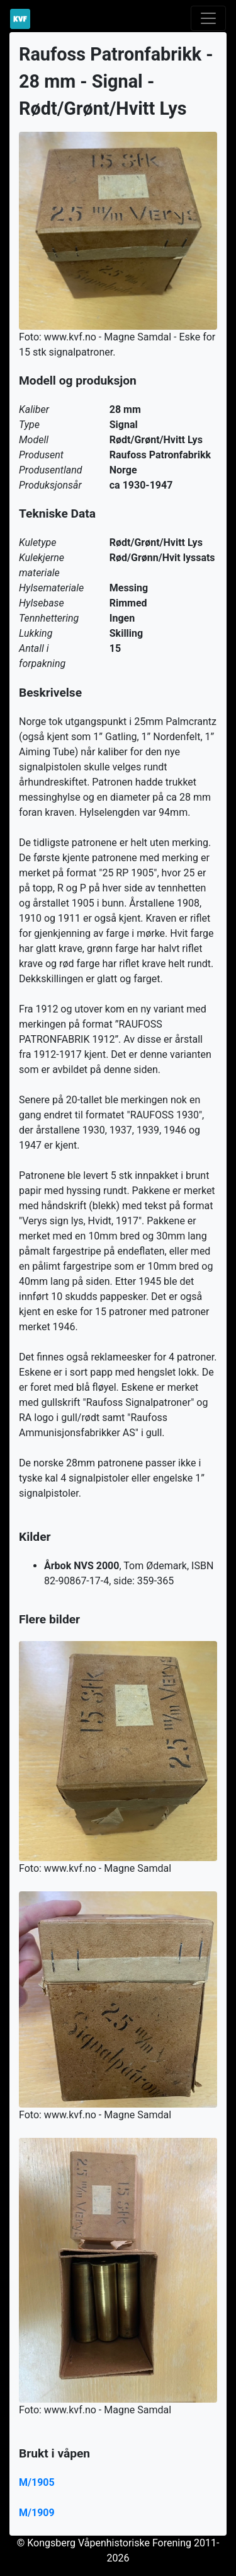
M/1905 (37, 2482)
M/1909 (37, 2513)
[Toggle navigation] (208, 18)
